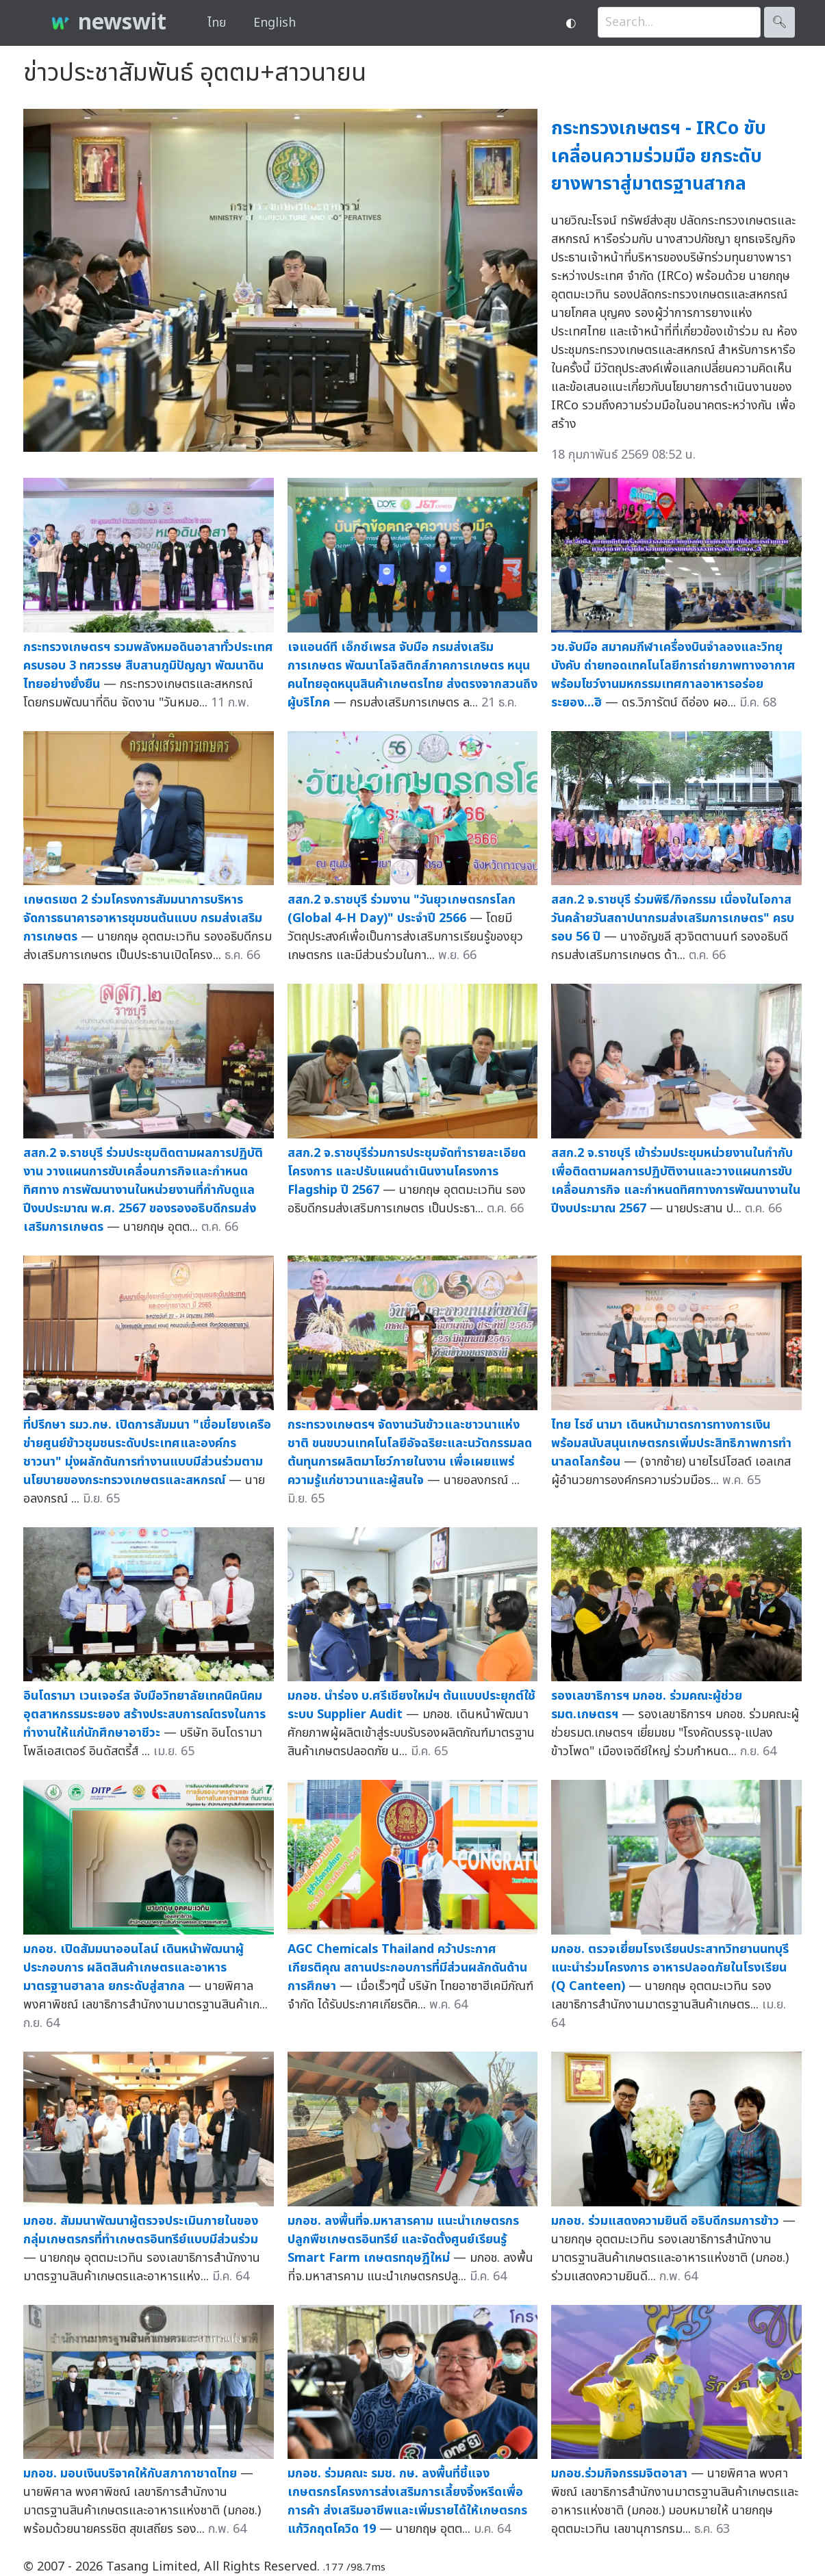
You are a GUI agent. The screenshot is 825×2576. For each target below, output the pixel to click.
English (274, 23)
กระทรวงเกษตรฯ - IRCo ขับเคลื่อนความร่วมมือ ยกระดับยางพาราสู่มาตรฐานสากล (658, 156)
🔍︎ (779, 22)
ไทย (216, 23)
